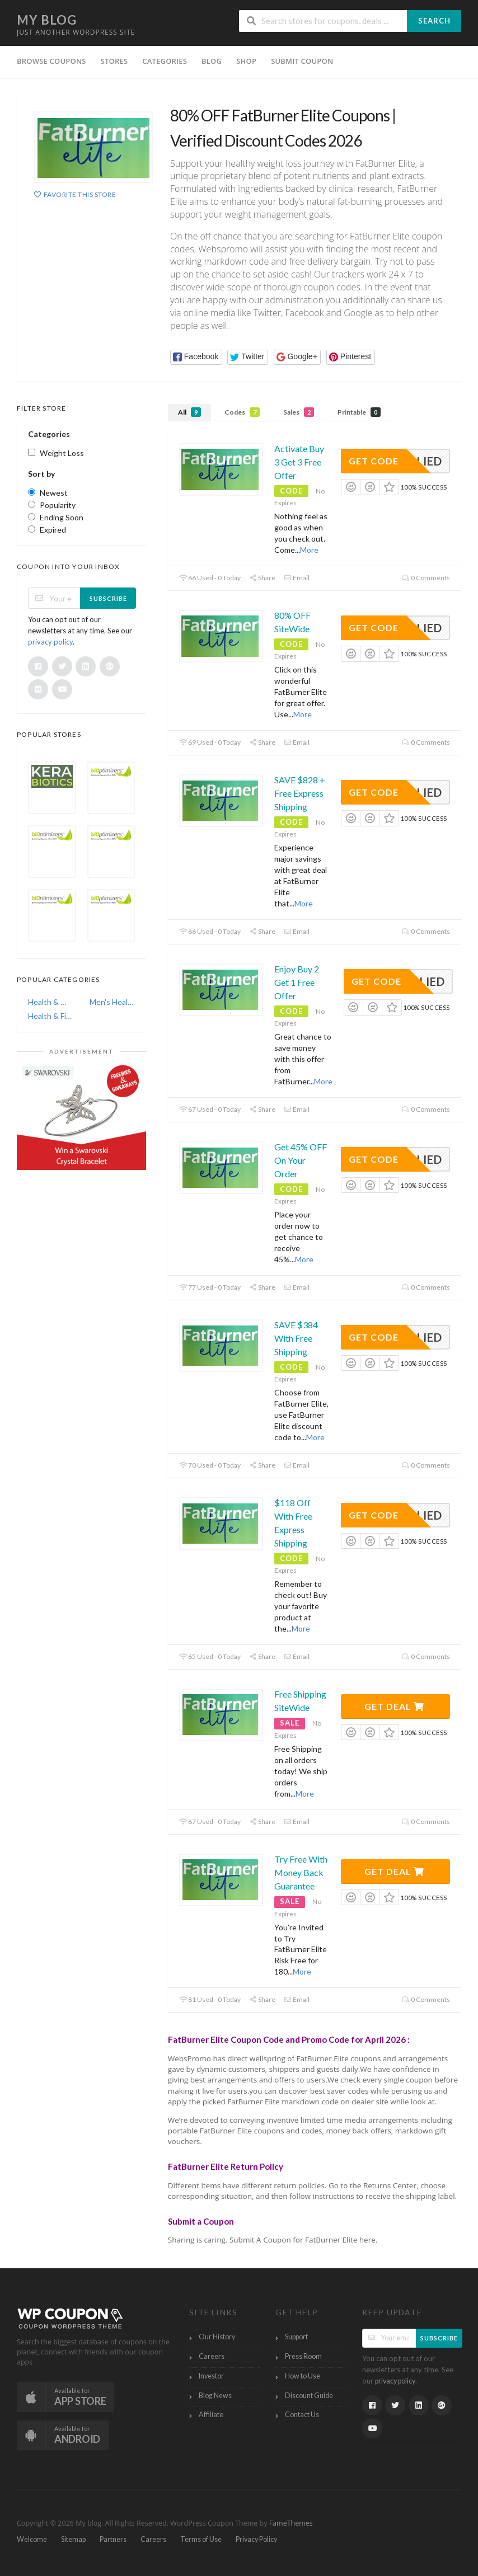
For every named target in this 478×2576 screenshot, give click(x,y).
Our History (217, 2337)
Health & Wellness (51, 1002)
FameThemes (291, 2523)
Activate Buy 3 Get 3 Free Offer (299, 462)
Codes (242, 412)
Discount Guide (309, 2395)
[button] (196, 357)
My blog (47, 19)
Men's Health (112, 1002)
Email (297, 578)
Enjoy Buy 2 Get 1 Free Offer (296, 982)
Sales (298, 412)
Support (296, 2337)
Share (262, 578)
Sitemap (73, 2539)
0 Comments (426, 578)
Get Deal (394, 1706)
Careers (211, 2356)
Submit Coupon (302, 61)
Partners (113, 2539)
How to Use (302, 2376)
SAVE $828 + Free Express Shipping (299, 793)
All (189, 412)
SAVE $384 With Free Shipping (296, 1338)
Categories (164, 61)
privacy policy (50, 641)
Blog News (215, 2395)
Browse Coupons (51, 61)
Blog (211, 61)
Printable (359, 412)
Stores (114, 61)
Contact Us (302, 2414)
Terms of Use (201, 2539)
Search (434, 20)
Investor (211, 2376)
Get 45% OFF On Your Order (300, 1160)
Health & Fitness (51, 1016)
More (309, 549)
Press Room (303, 2356)
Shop (246, 61)
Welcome (32, 2539)
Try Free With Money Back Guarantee (300, 1872)
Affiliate (211, 2414)
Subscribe (108, 598)
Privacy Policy (256, 2539)
